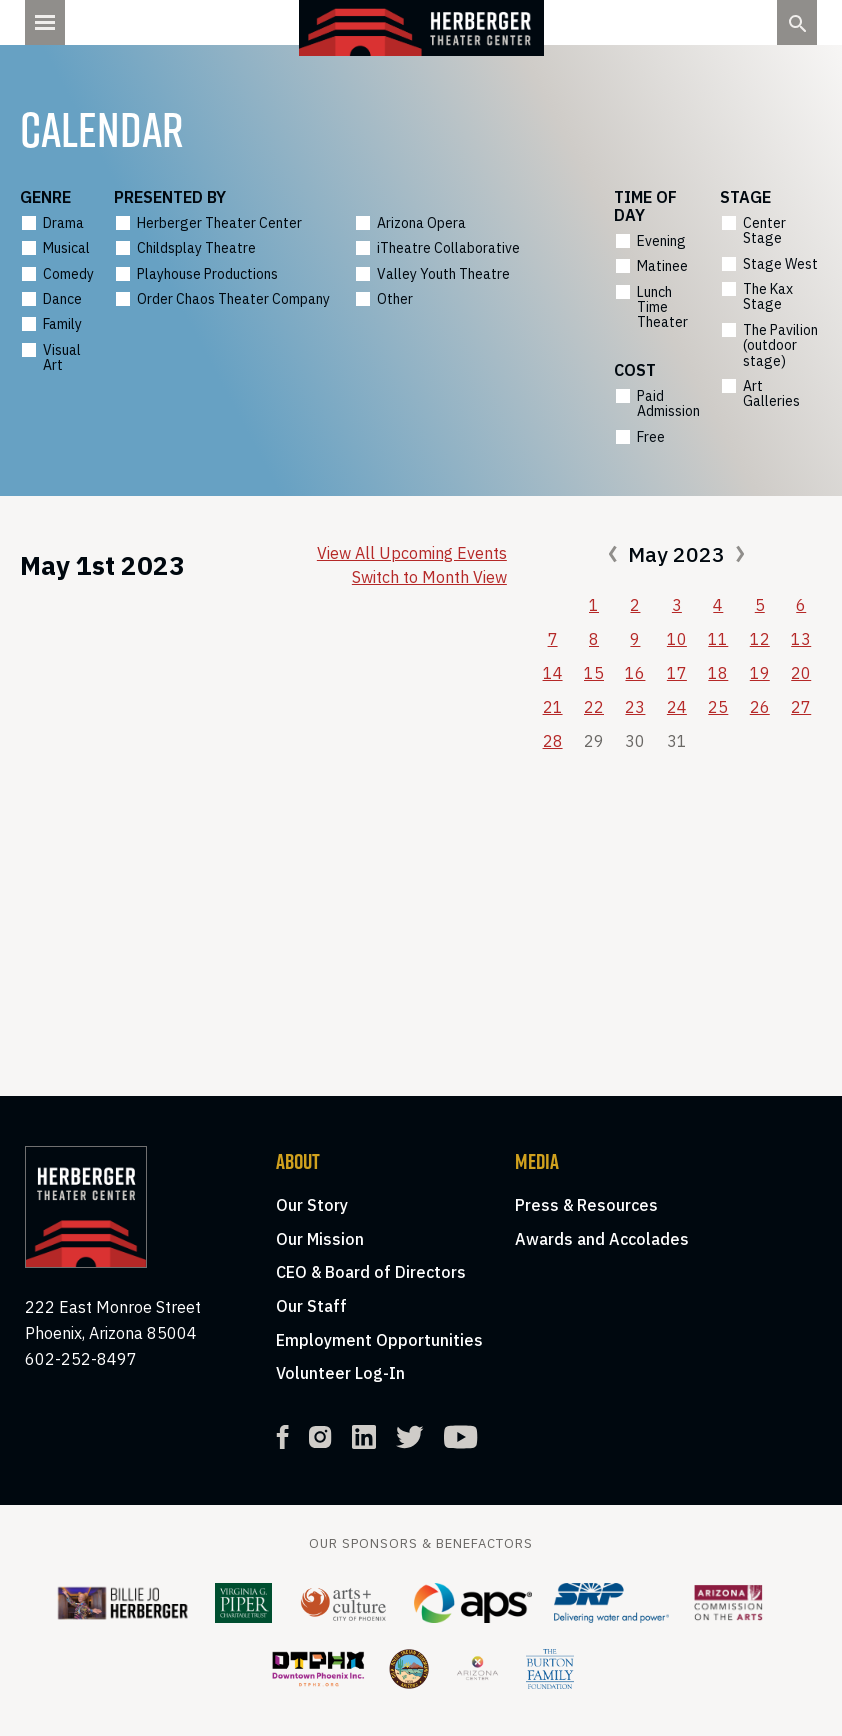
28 (553, 741)
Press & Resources (586, 1205)
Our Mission (320, 1239)
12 (760, 639)
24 (677, 707)
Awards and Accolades (602, 1239)
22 (594, 707)
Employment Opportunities (379, 1340)
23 (635, 707)
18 (718, 673)
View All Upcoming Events (412, 553)
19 (760, 673)
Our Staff (311, 1306)
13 (801, 639)
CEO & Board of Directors (371, 1272)
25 (718, 707)
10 (677, 639)
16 (635, 673)
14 (553, 673)
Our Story (312, 1205)
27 (801, 707)
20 (801, 673)
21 (553, 707)
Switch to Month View (429, 577)
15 (594, 673)
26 (760, 707)
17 (677, 673)
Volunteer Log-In (340, 1373)
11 (718, 639)
